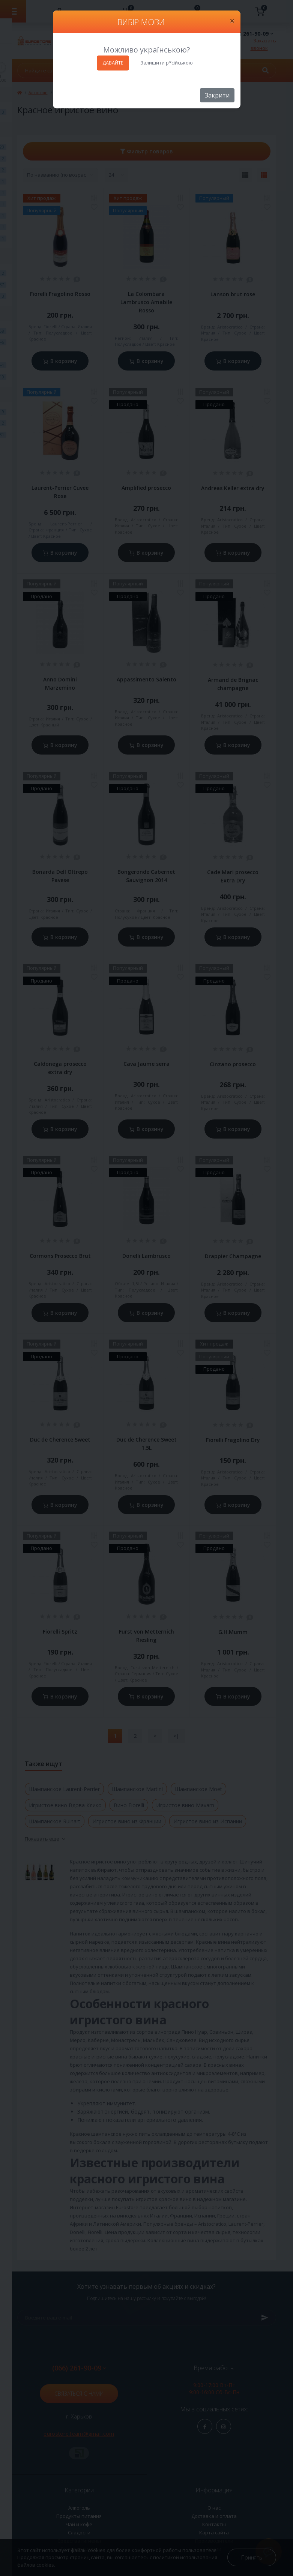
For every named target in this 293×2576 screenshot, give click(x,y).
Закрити (217, 95)
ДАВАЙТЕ (112, 62)
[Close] (232, 20)
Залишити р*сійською (166, 62)
